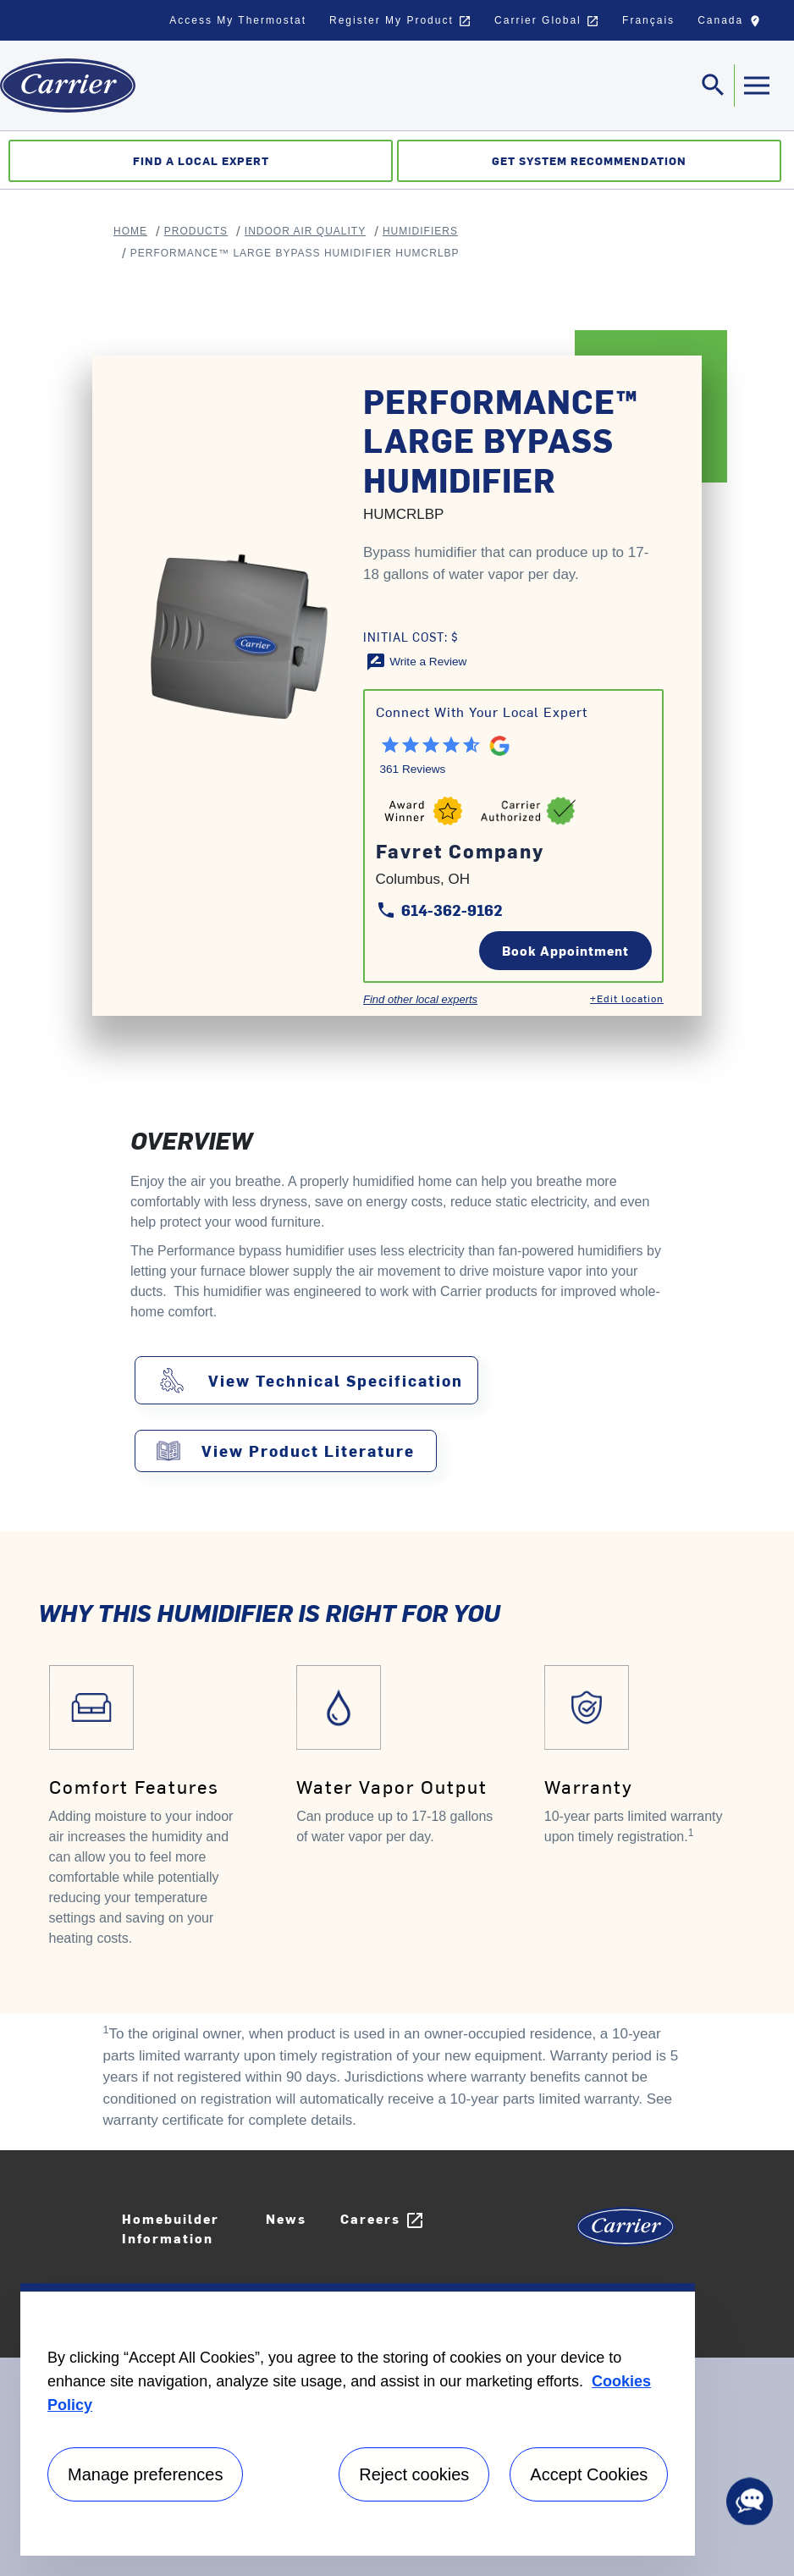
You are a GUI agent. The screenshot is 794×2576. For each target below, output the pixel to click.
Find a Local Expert (201, 160)
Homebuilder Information (170, 2228)
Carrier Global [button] (546, 21)
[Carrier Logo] (625, 2233)
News (286, 2218)
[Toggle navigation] (713, 85)
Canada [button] (733, 24)
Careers (382, 2220)
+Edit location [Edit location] (627, 998)
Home (130, 231)
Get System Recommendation (589, 160)
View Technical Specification (335, 1380)
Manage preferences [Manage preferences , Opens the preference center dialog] (145, 2474)
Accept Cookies (589, 2474)
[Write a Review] (416, 661)
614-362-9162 (439, 909)
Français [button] (648, 20)
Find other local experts (420, 999)
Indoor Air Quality (305, 231)
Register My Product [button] (400, 21)
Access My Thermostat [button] (237, 20)
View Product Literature (308, 1451)
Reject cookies (414, 2474)
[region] (357, 2419)
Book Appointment (565, 950)
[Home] (67, 85)
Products (196, 231)
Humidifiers (420, 231)
